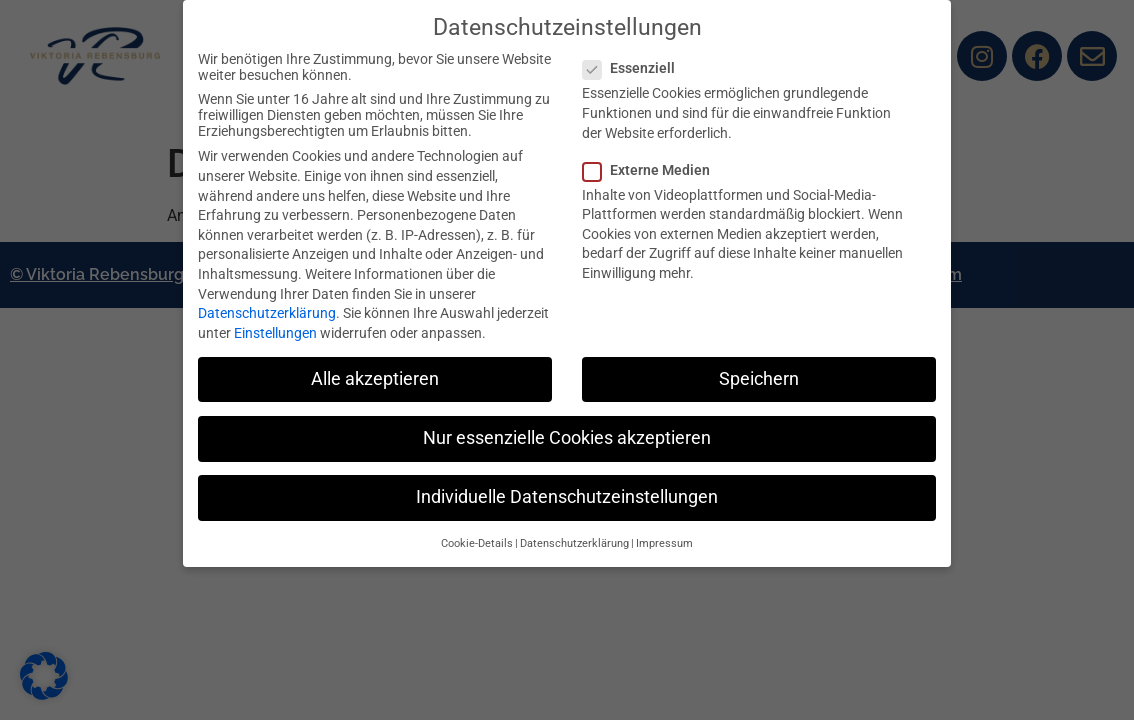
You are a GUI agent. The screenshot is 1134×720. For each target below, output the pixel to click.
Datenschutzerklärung (267, 313)
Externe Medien (652, 170)
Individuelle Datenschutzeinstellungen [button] (567, 497)
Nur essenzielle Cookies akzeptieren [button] (567, 438)
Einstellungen (275, 333)
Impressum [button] (664, 543)
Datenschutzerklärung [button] (574, 543)
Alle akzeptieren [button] (375, 379)
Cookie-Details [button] (477, 543)
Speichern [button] (759, 379)
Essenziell (635, 68)
